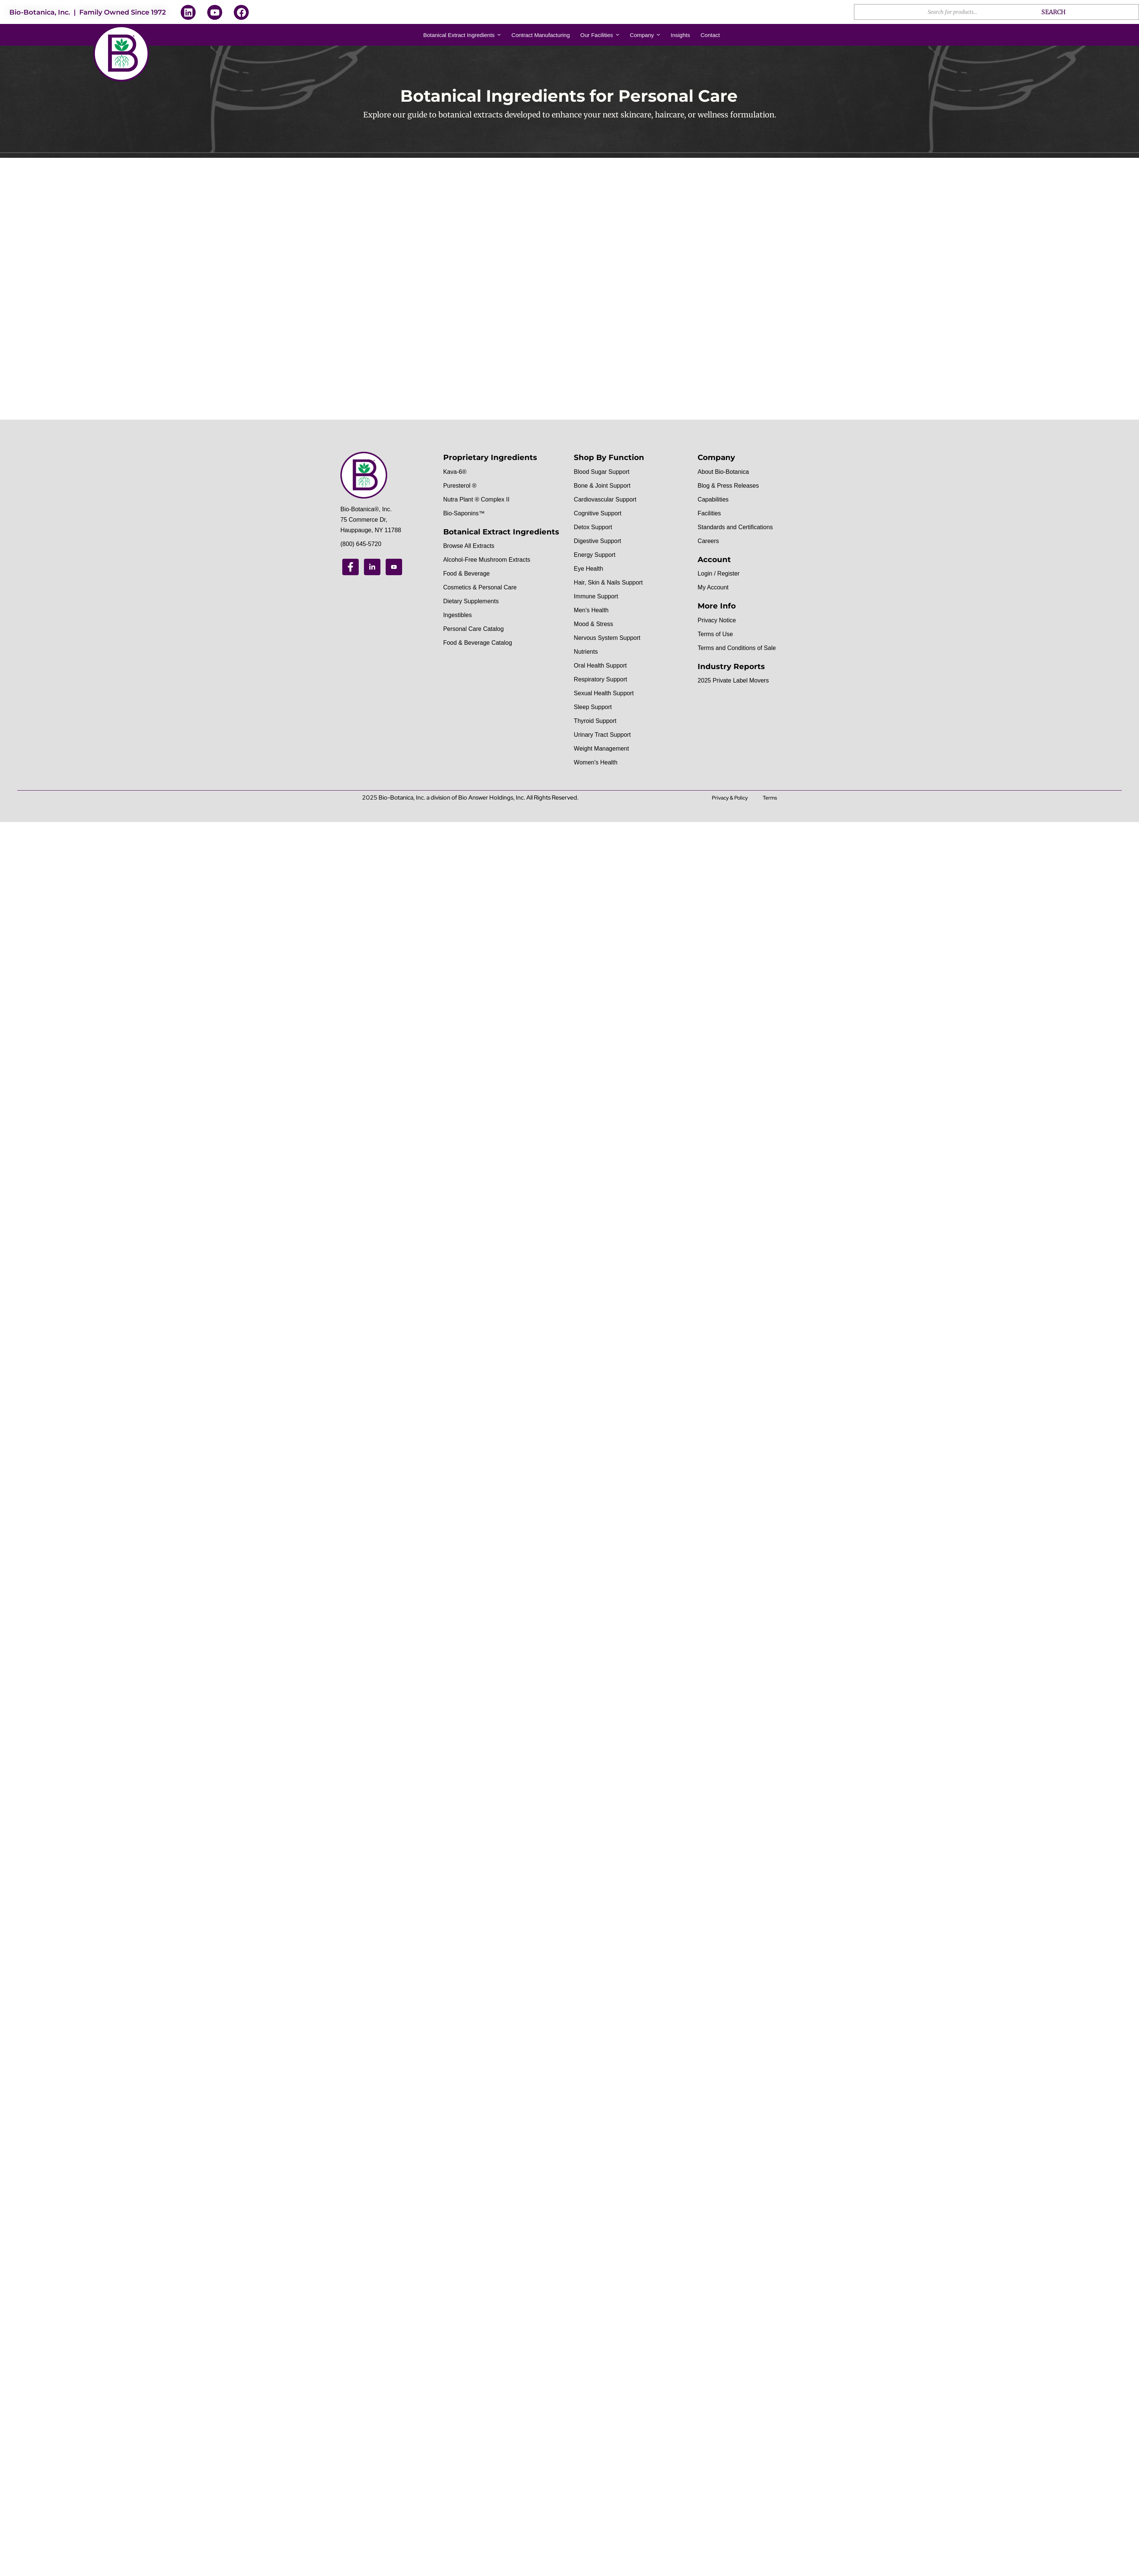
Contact (710, 35)
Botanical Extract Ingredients (462, 35)
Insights (680, 35)
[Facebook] (350, 567)
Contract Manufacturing (540, 35)
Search (1053, 12)
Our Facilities (599, 35)
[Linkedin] (372, 567)
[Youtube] (394, 567)
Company (645, 35)
